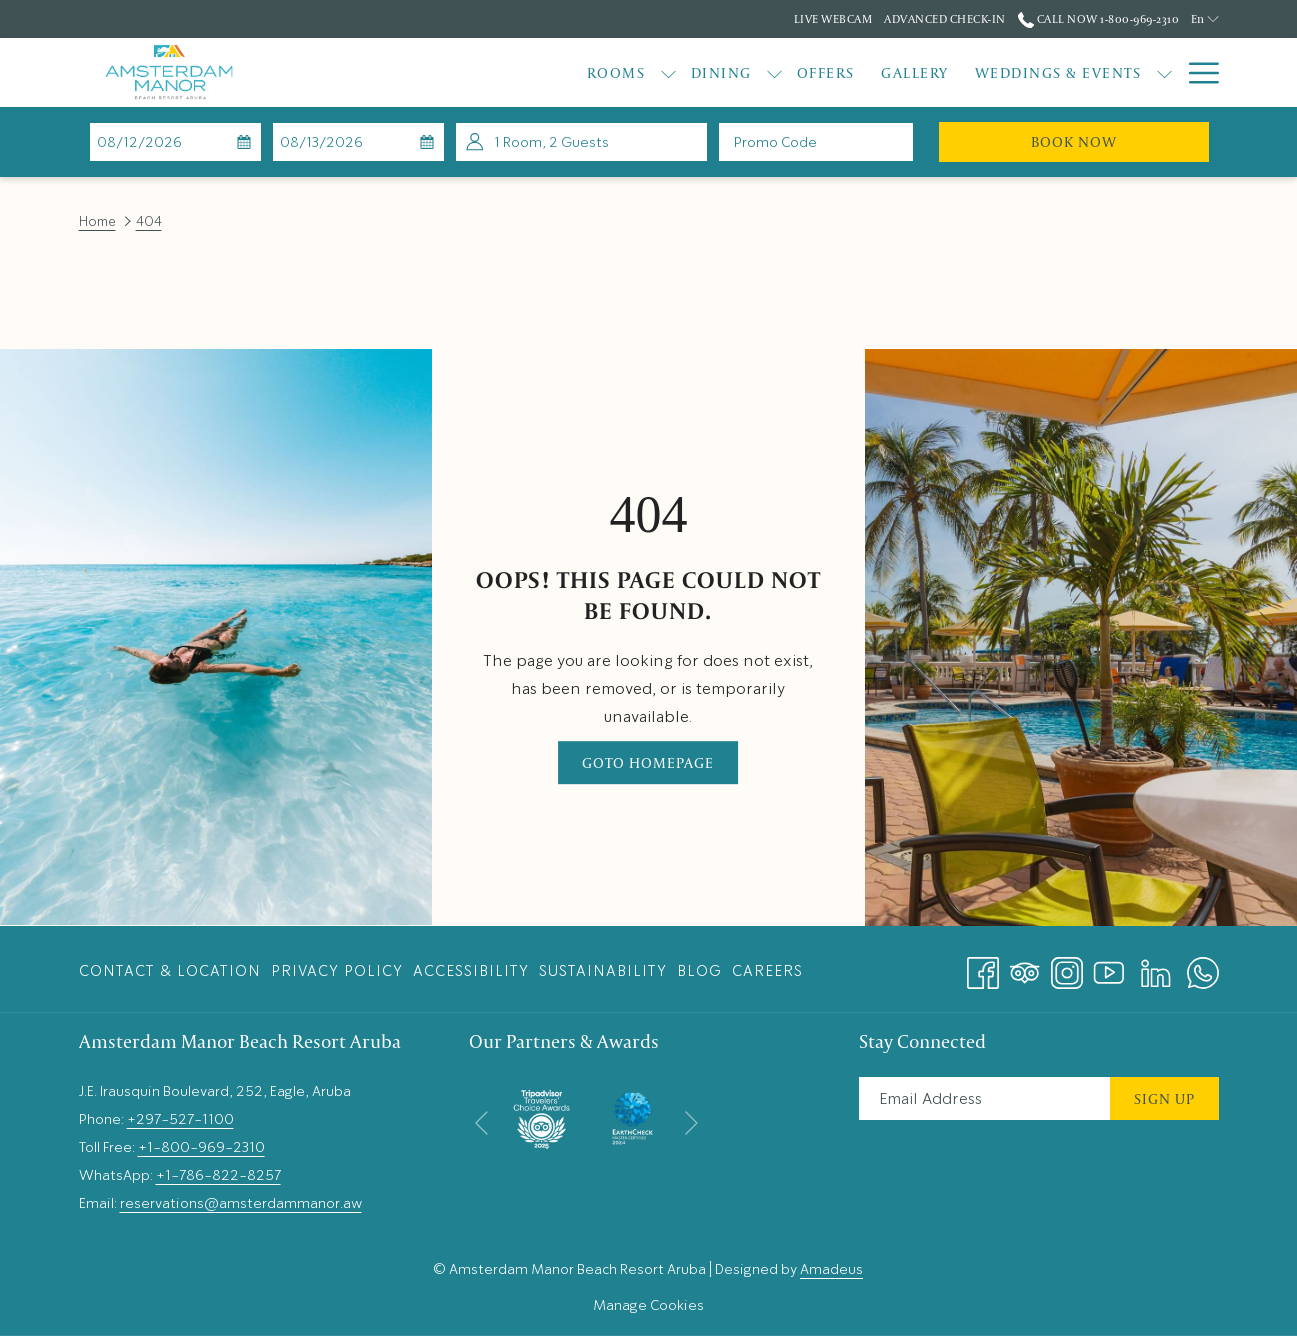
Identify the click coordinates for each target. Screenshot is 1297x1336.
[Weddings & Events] (942, 72)
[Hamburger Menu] (1196, 72)
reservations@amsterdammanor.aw (241, 1203)
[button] (175, 142)
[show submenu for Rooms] (552, 72)
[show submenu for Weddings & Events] (1048, 72)
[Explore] (1106, 72)
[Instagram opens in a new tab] (1067, 966)
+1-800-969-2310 (201, 1147)
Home (97, 221)
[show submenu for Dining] (658, 72)
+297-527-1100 (180, 1119)
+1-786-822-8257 (218, 1175)
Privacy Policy (337, 971)
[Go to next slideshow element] (691, 1122)
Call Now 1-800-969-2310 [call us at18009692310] (1098, 18)
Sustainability (603, 971)
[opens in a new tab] (541, 1114)
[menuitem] (172, 970)
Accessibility (471, 971)
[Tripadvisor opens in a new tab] (1025, 966)
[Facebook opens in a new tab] (983, 966)
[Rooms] (500, 72)
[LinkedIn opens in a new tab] (1156, 966)
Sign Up (1164, 1098)
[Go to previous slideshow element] (481, 1122)
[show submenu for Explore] (1164, 72)
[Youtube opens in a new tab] (1109, 966)
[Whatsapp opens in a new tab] (1203, 966)
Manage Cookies (648, 1305)
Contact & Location (170, 971)
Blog (699, 971)
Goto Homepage (648, 762)
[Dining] (605, 72)
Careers (767, 971)
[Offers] (710, 72)
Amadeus (831, 1269)
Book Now (1120, 141)
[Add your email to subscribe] (984, 1098)
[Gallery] (799, 72)
